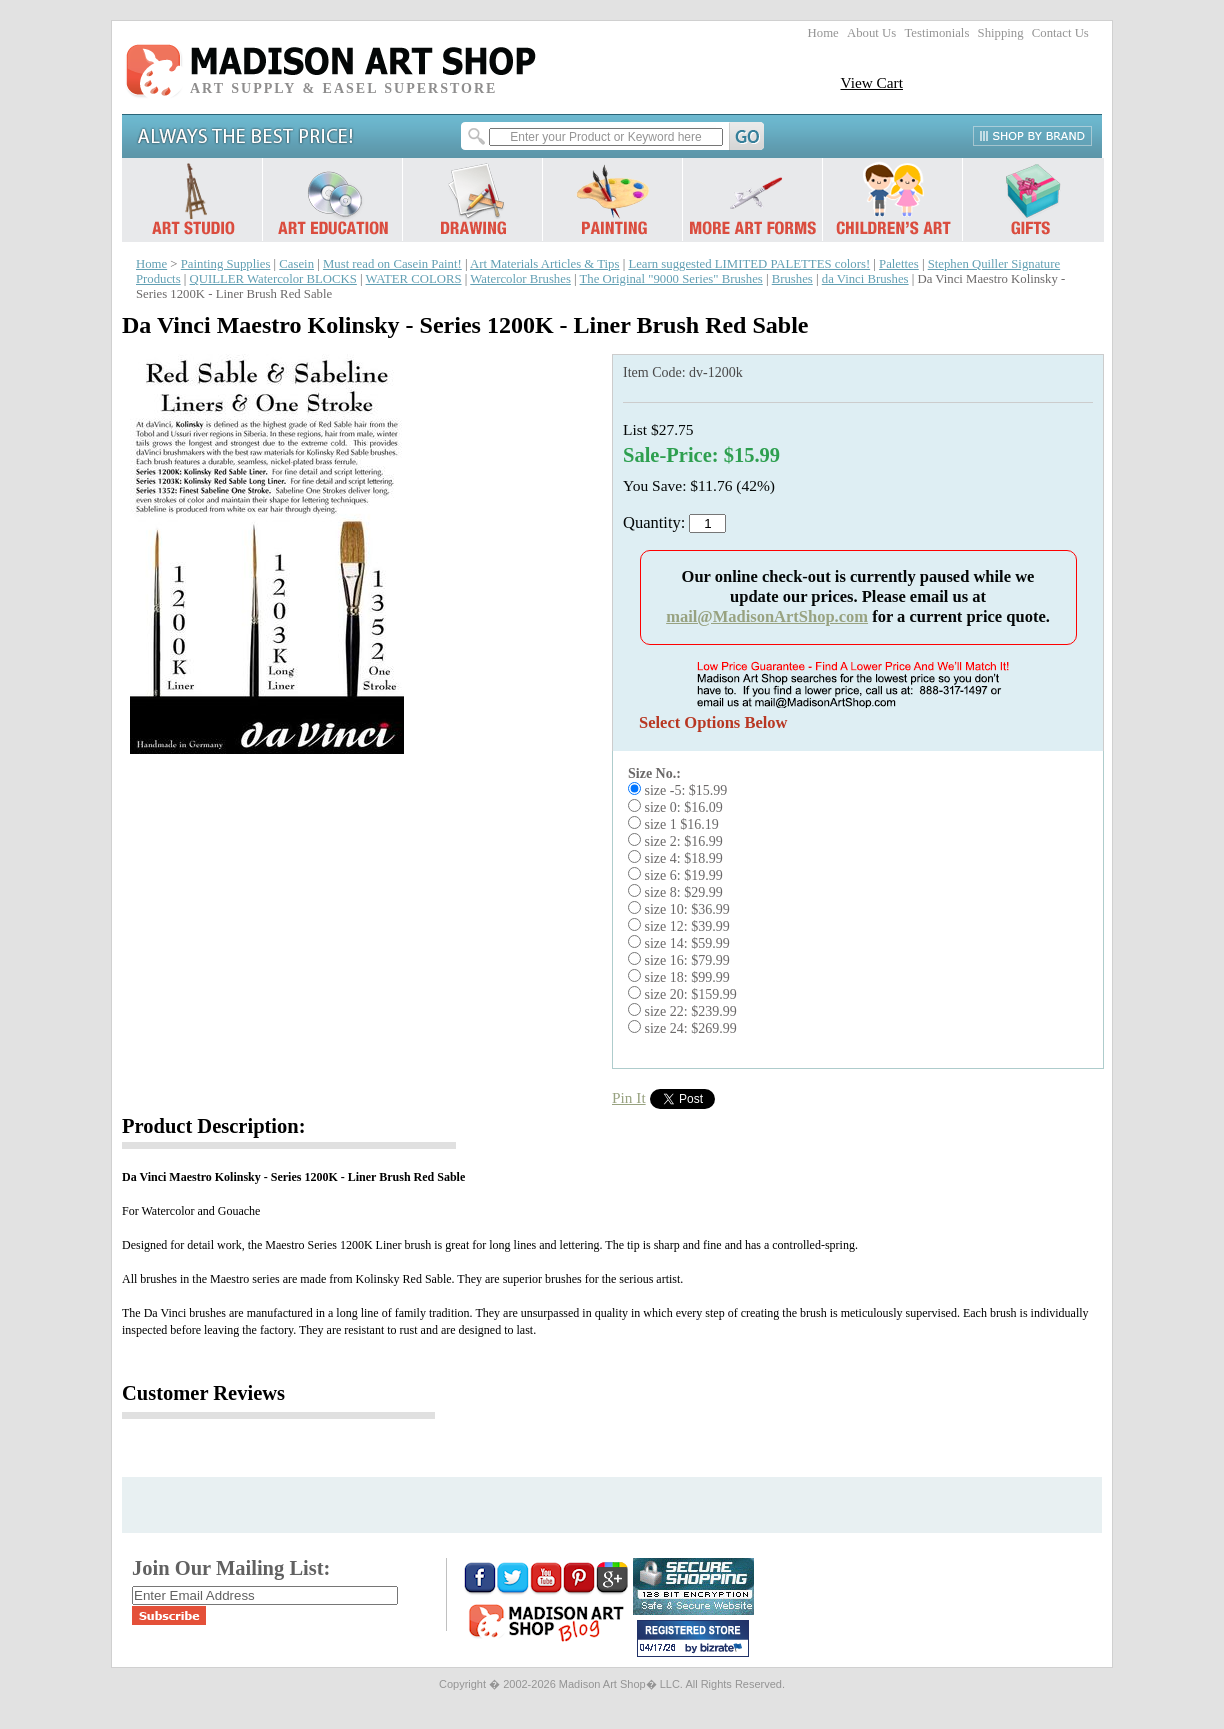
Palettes (899, 264)
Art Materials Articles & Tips (544, 264)
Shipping (1001, 33)
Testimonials (936, 33)
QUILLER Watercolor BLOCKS (273, 279)
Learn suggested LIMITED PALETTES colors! (749, 264)
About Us (871, 33)
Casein (296, 264)
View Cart (871, 82)
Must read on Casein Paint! (392, 264)
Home (823, 33)
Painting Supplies (226, 264)
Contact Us (1060, 33)
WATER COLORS (414, 279)
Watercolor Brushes (520, 279)
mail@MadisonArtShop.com (767, 616)
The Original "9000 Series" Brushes (671, 279)
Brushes (792, 279)
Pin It (629, 1097)
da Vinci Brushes (865, 279)
